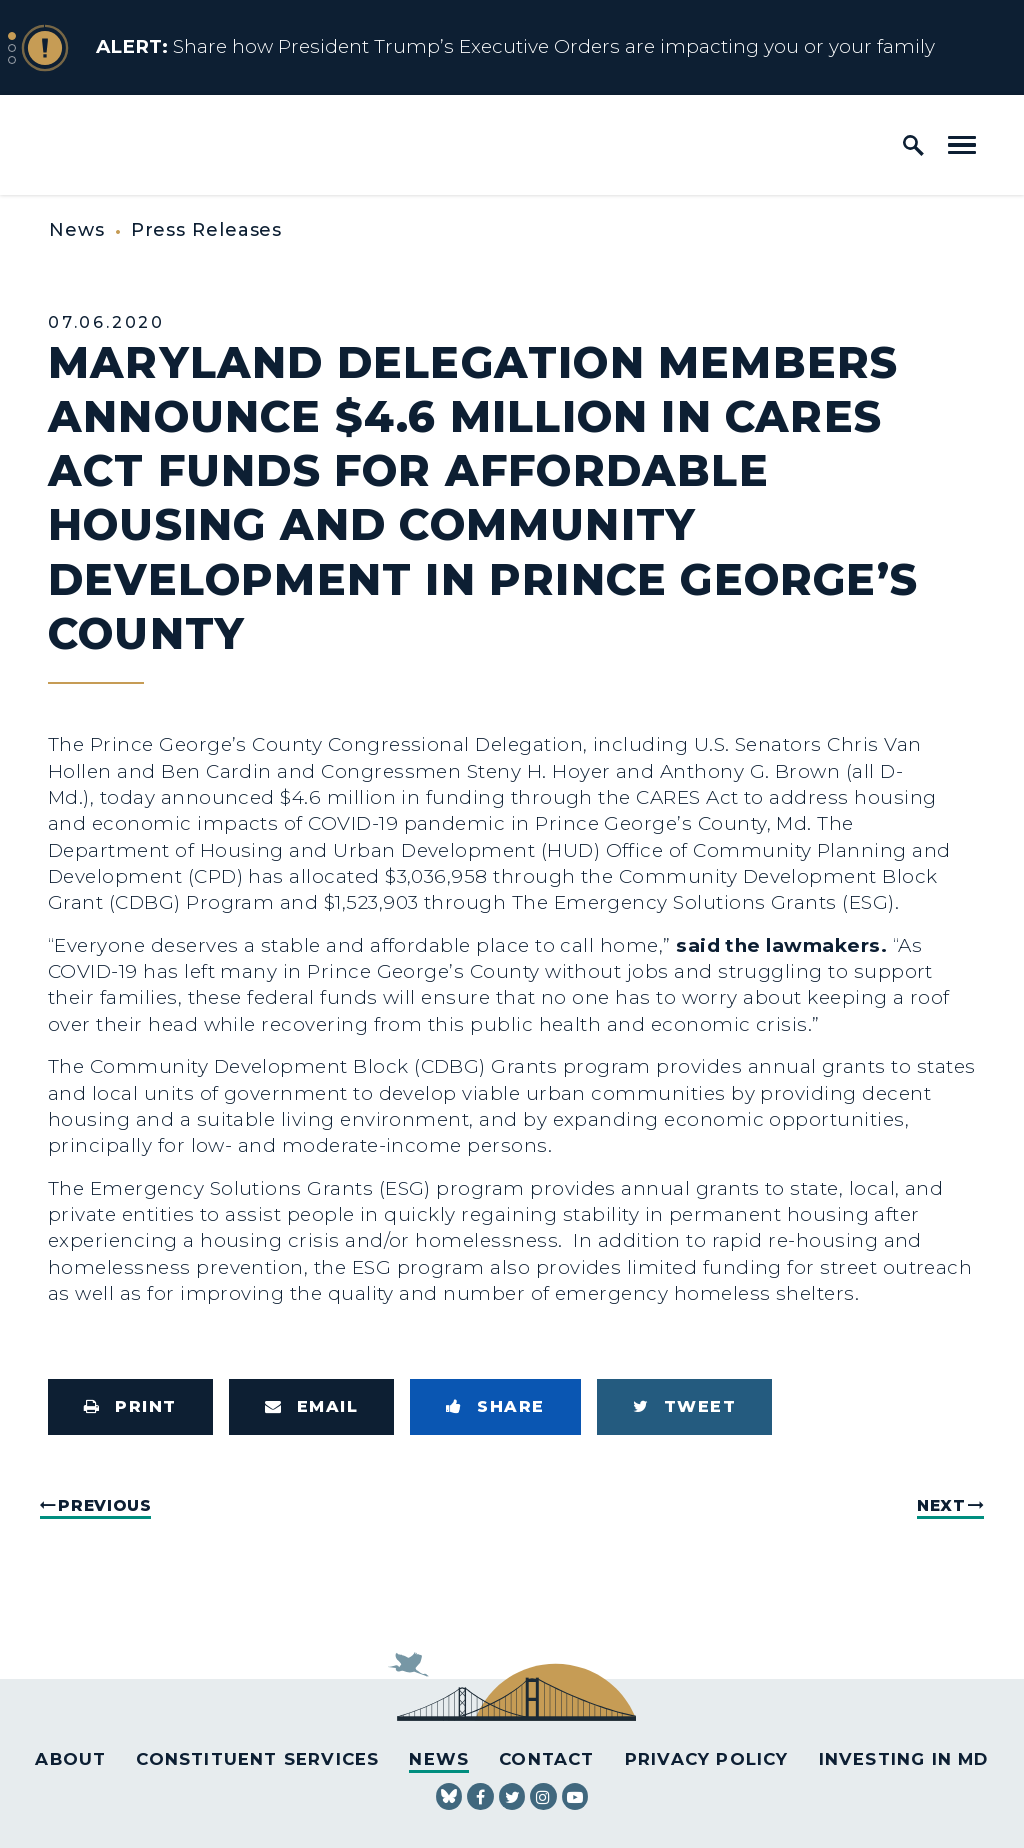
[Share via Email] (312, 1407)
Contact (546, 1759)
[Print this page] (130, 1407)
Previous (104, 1505)
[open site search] (913, 145)
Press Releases (207, 230)
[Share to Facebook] (495, 1407)
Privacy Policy (707, 1759)
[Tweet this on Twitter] (685, 1407)
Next (941, 1505)
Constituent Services (257, 1759)
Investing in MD (904, 1759)
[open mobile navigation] (962, 145)
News (77, 230)
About (70, 1759)
